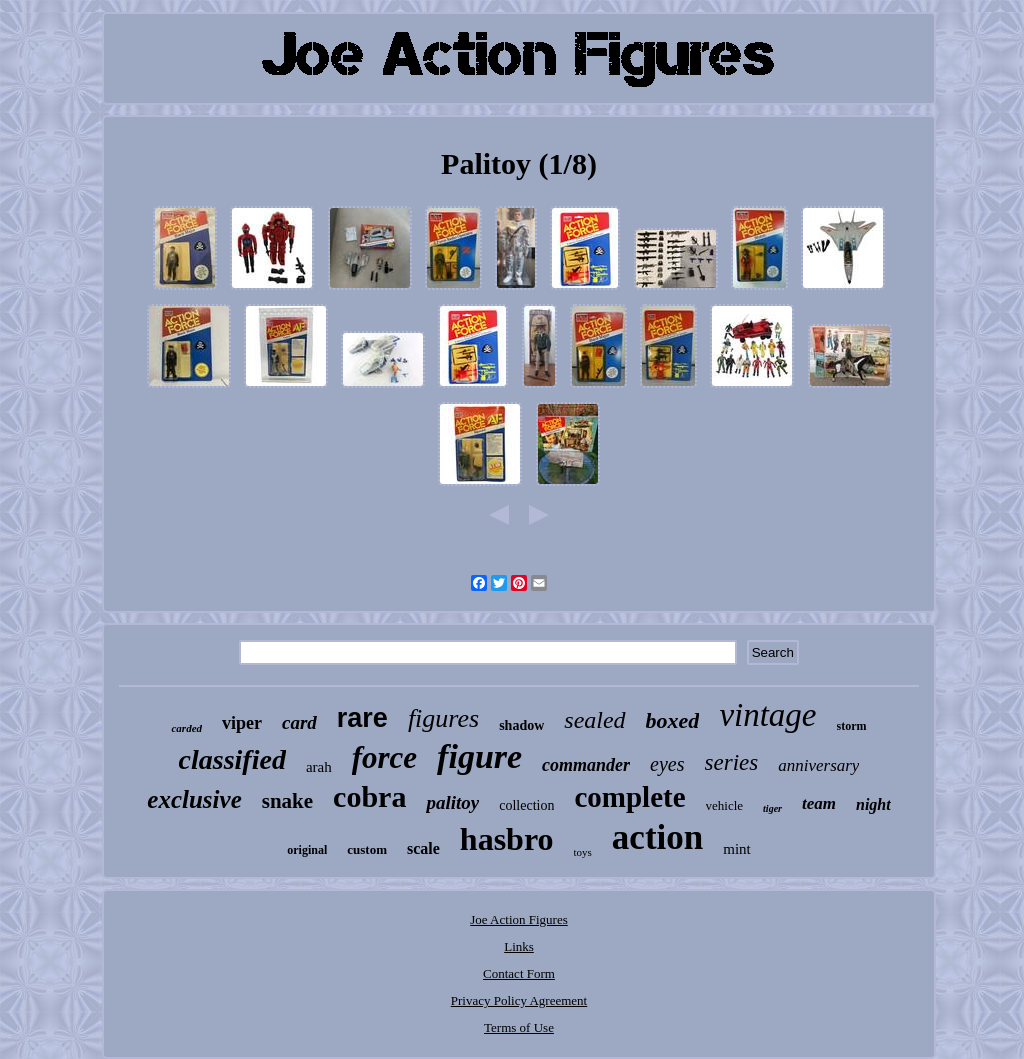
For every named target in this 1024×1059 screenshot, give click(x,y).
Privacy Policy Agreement (519, 1000)
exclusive (194, 799)
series (732, 762)
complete (629, 797)
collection (526, 805)
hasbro (507, 839)
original (307, 850)
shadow (521, 725)
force (384, 757)
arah (319, 767)
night (873, 804)
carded (186, 728)
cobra (369, 796)
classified (232, 759)
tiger (772, 808)
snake (287, 801)
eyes (667, 764)
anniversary (818, 765)
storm (852, 726)
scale (423, 848)
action (657, 837)
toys (583, 852)
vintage (767, 715)
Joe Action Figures (519, 919)
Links (519, 946)
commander (586, 765)
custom (367, 849)
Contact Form (519, 973)
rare (362, 718)
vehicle (725, 805)
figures (443, 718)
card (299, 722)
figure (479, 756)
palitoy (452, 802)
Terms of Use (519, 1027)
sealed (594, 720)
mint (737, 849)
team (819, 803)
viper (242, 723)
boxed (673, 720)
